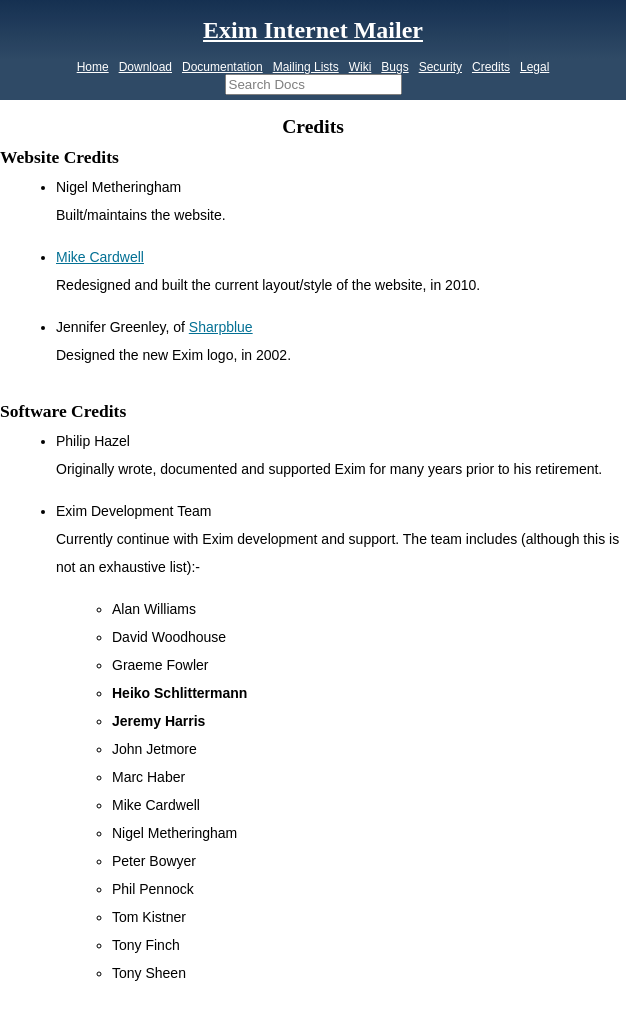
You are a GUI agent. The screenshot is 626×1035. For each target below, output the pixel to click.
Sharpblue (221, 327)
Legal (534, 67)
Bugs (394, 67)
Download (145, 67)
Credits (491, 67)
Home (93, 67)
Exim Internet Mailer (313, 30)
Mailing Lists (306, 67)
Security (440, 67)
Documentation (222, 67)
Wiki (360, 67)
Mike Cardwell (100, 257)
